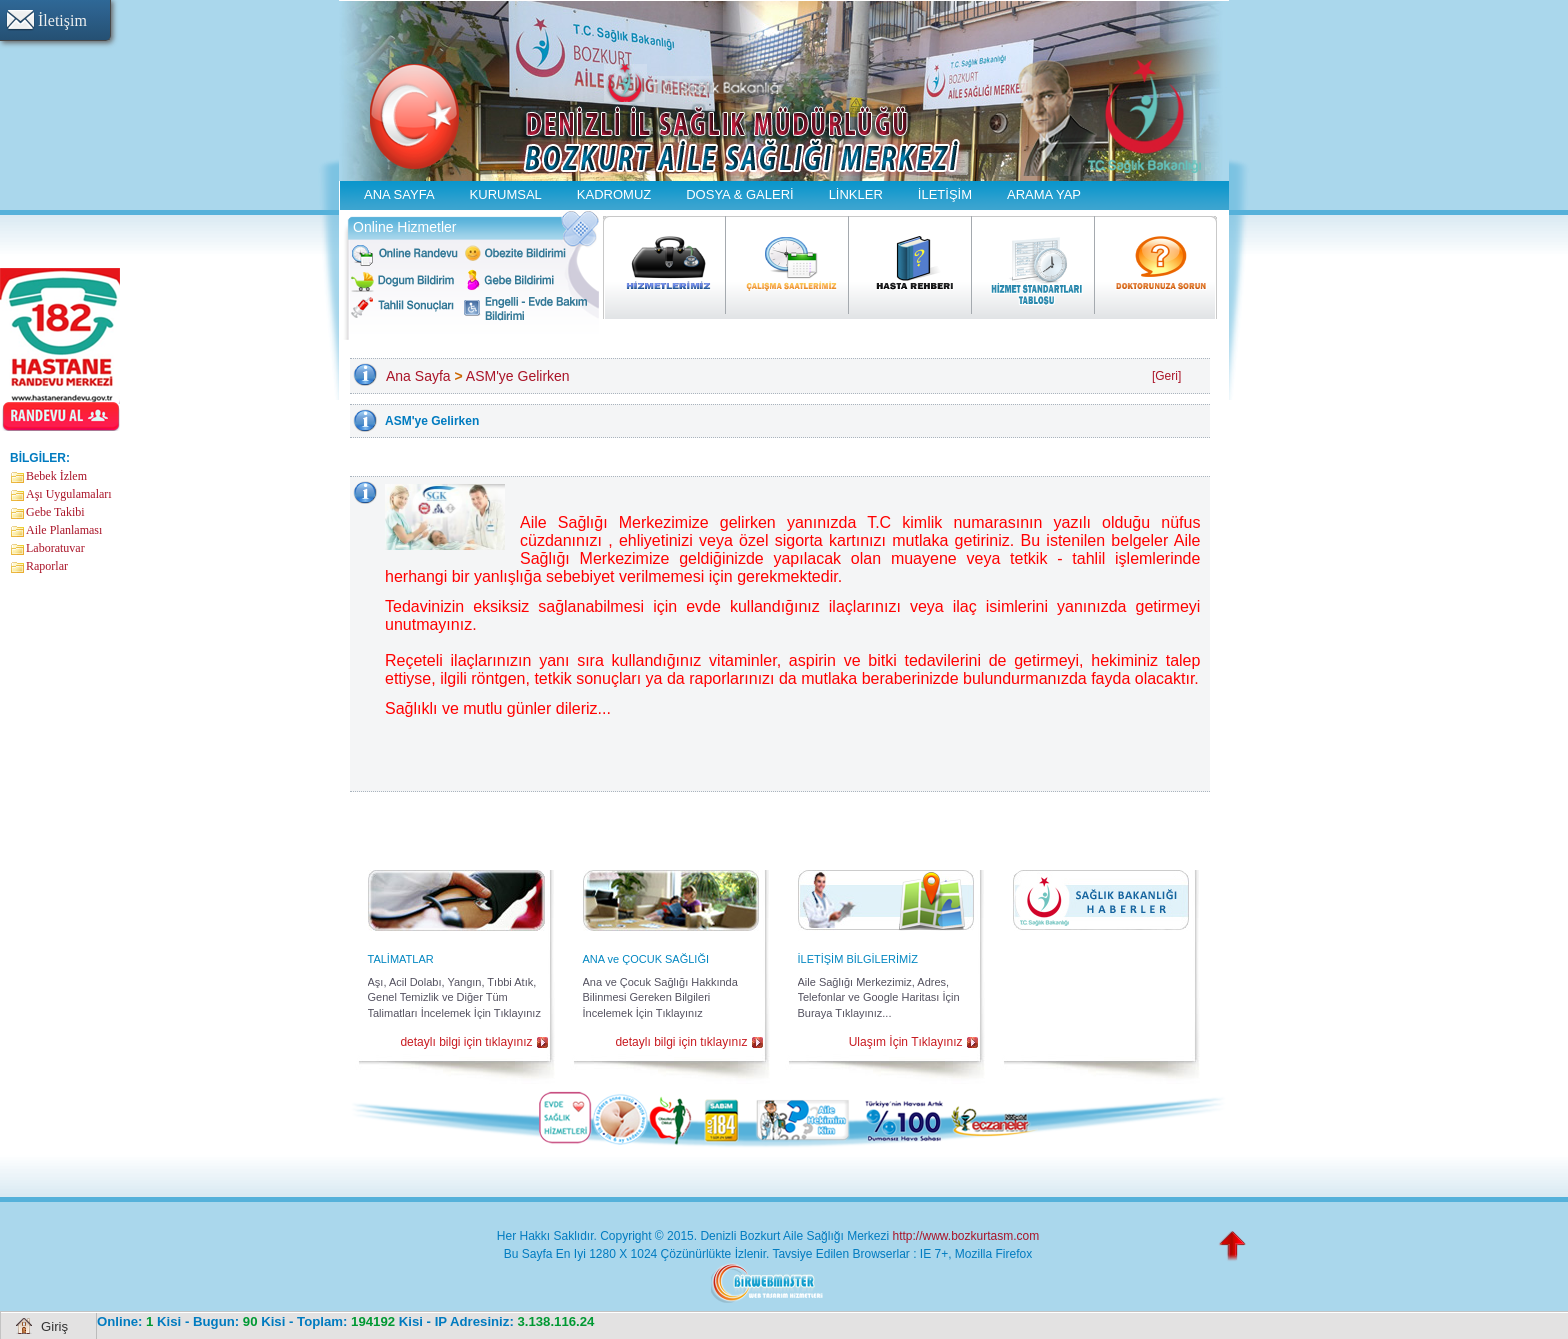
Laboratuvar (55, 548)
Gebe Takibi (55, 512)
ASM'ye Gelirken (518, 376)
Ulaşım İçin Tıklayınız (906, 1042)
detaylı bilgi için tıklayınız (466, 1042)
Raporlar (47, 566)
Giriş (54, 1326)
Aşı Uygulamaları (69, 494)
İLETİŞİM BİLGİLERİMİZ (858, 959)
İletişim (62, 20)
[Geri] (1166, 376)
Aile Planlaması (64, 530)
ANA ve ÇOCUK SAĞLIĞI (646, 959)
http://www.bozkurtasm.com (965, 1236)
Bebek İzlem (56, 476)
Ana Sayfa (418, 376)
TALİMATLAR (401, 959)
